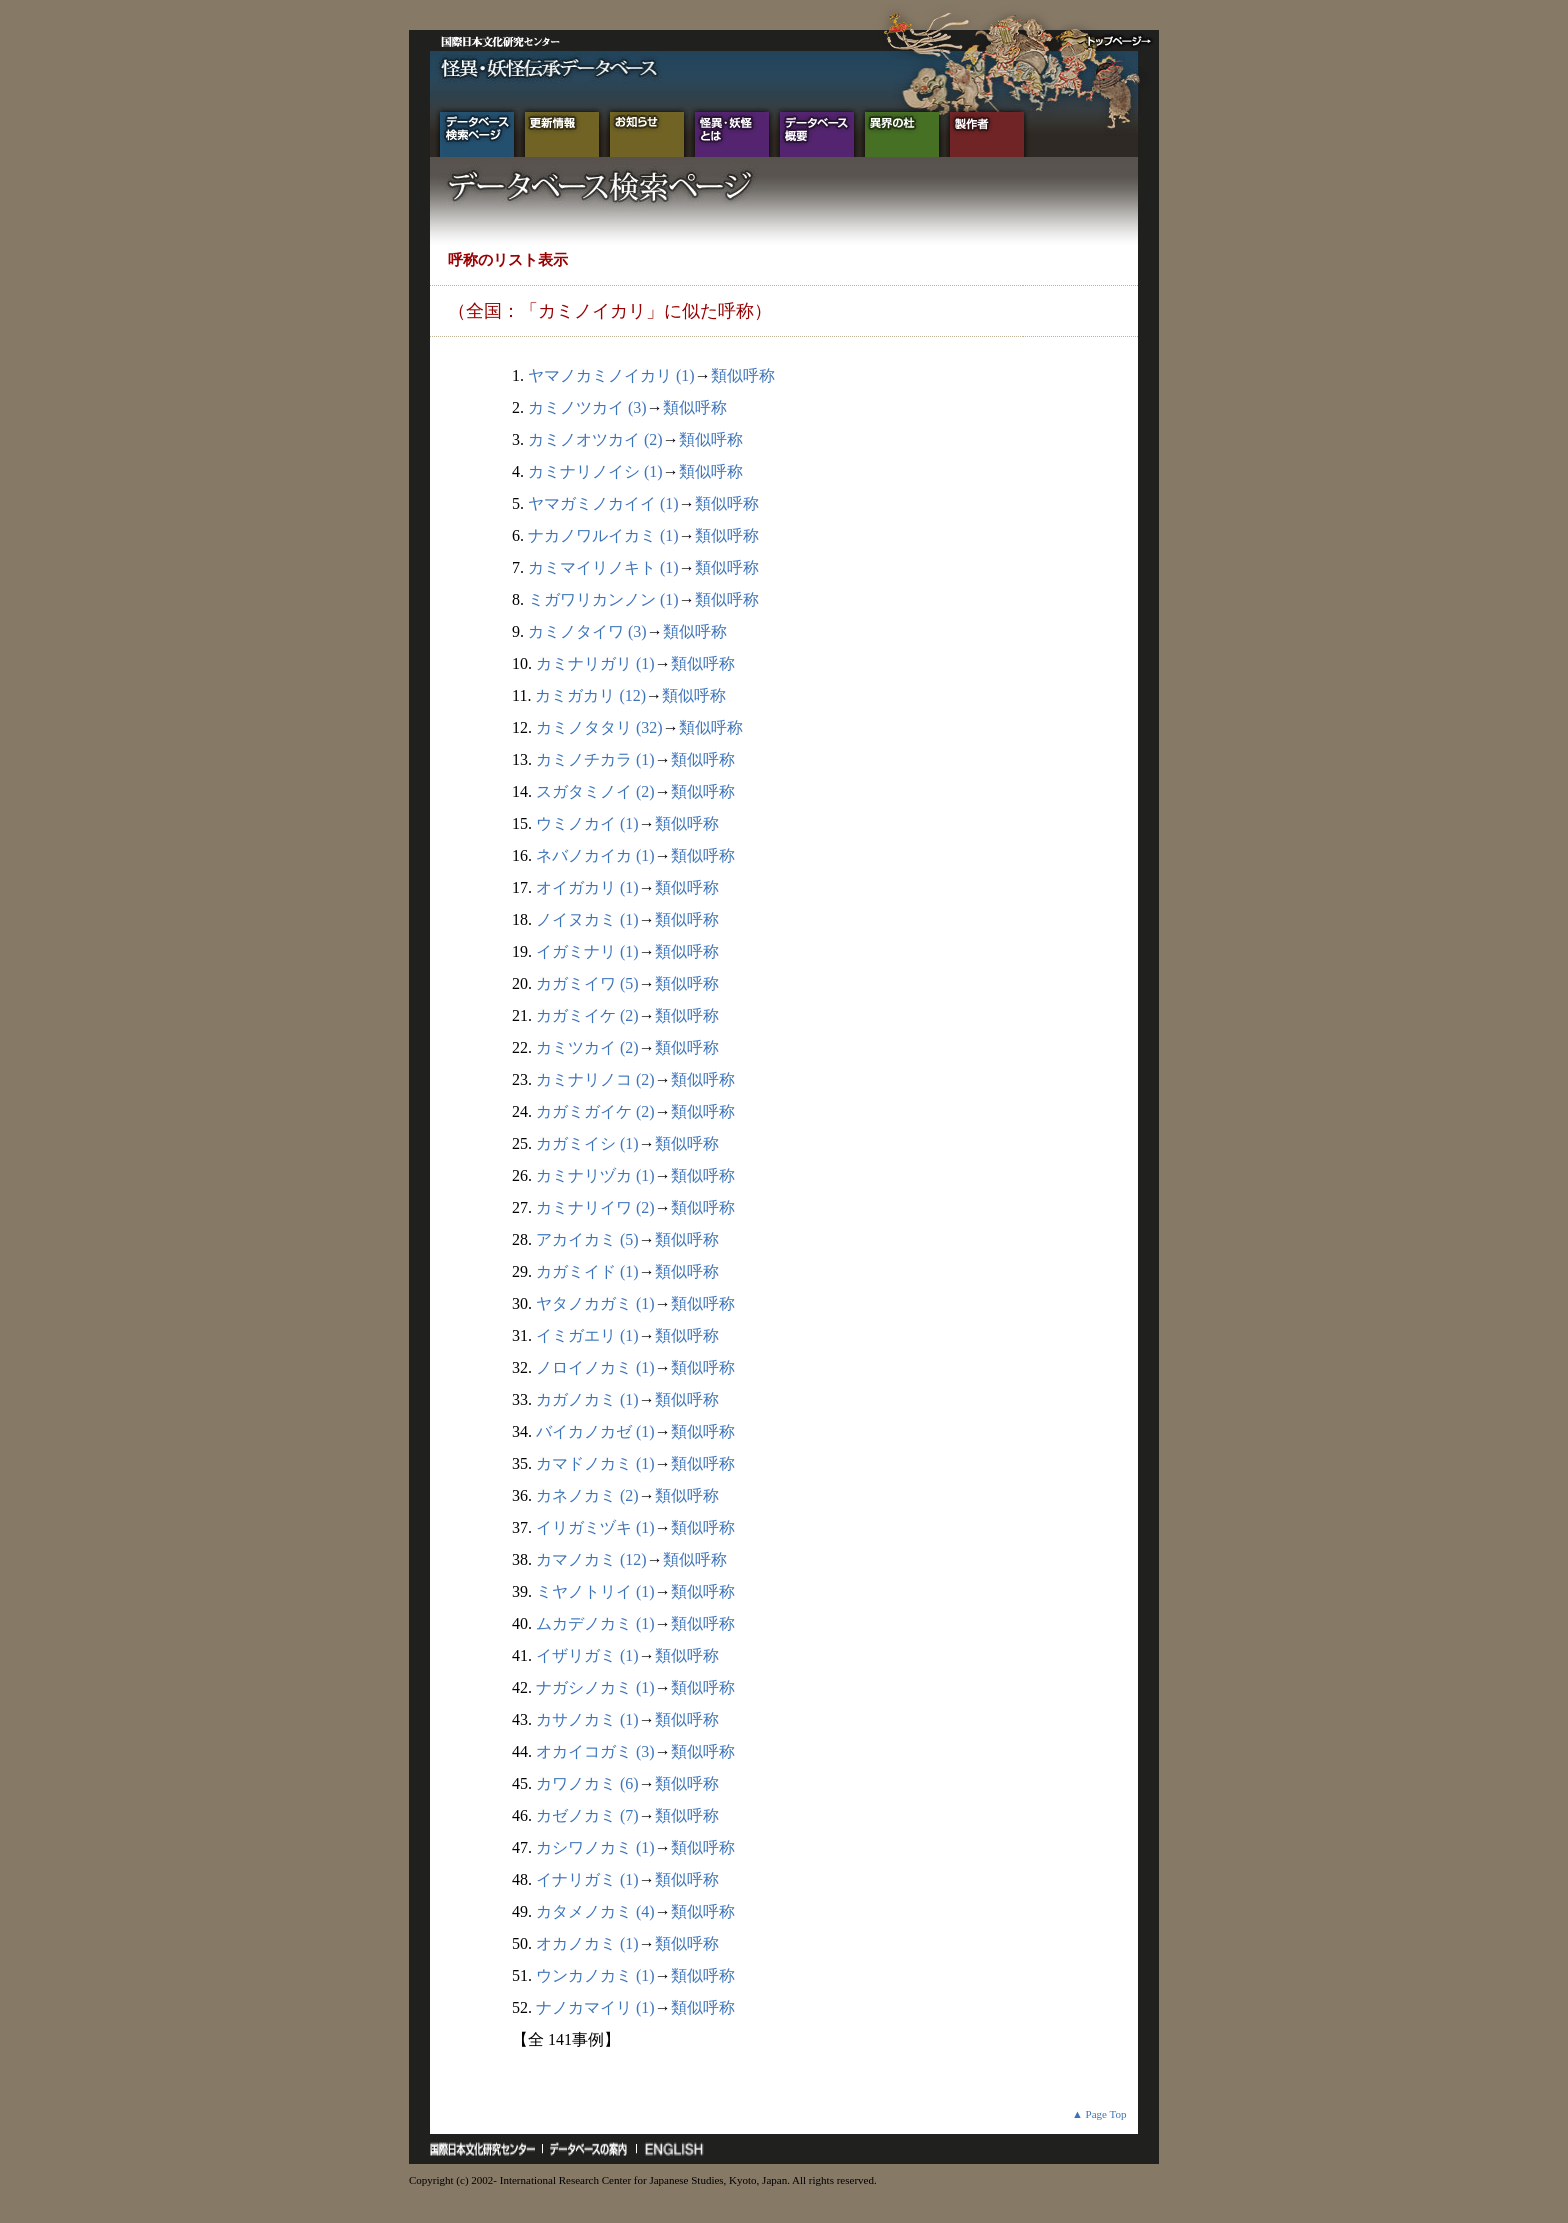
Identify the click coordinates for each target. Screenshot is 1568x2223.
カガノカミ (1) (587, 1399)
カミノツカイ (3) (587, 407)
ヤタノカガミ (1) (595, 1303)
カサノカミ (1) (587, 1719)
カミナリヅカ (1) (595, 1175)
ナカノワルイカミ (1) (603, 535)
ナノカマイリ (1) (595, 2007)
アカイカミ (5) (587, 1239)
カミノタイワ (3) (587, 631)
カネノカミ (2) (587, 1495)
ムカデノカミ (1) (595, 1623)
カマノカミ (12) (591, 1559)
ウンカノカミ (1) (595, 1975)
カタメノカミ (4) (595, 1911)
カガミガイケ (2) (595, 1111)
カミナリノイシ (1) (595, 471)
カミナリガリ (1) (595, 663)
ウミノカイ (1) (587, 823)
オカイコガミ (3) (595, 1751)
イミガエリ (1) (587, 1335)
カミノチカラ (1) (595, 759)
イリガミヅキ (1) (595, 1527)
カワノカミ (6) (587, 1783)
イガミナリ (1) (587, 951)
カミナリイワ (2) (595, 1207)
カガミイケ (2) (587, 1015)
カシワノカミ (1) (595, 1847)
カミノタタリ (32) (599, 727)
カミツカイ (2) (587, 1047)
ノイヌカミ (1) (587, 919)
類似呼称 (743, 375)
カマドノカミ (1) (595, 1463)
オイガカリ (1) (587, 887)
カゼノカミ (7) (587, 1815)
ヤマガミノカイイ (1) (603, 503)
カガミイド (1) (587, 1271)
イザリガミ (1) (587, 1655)
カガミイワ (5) (587, 983)
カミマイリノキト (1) (603, 567)
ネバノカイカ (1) (595, 855)
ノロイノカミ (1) (595, 1367)
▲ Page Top (1099, 2114)
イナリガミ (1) (587, 1879)
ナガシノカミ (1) (595, 1687)
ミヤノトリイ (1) (595, 1591)
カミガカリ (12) (590, 695)
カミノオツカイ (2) (595, 439)
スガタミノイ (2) (595, 791)
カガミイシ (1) (587, 1143)
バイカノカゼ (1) (595, 1431)
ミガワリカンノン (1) (603, 599)
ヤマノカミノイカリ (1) (611, 375)
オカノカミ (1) (587, 1943)
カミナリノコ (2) (595, 1079)
